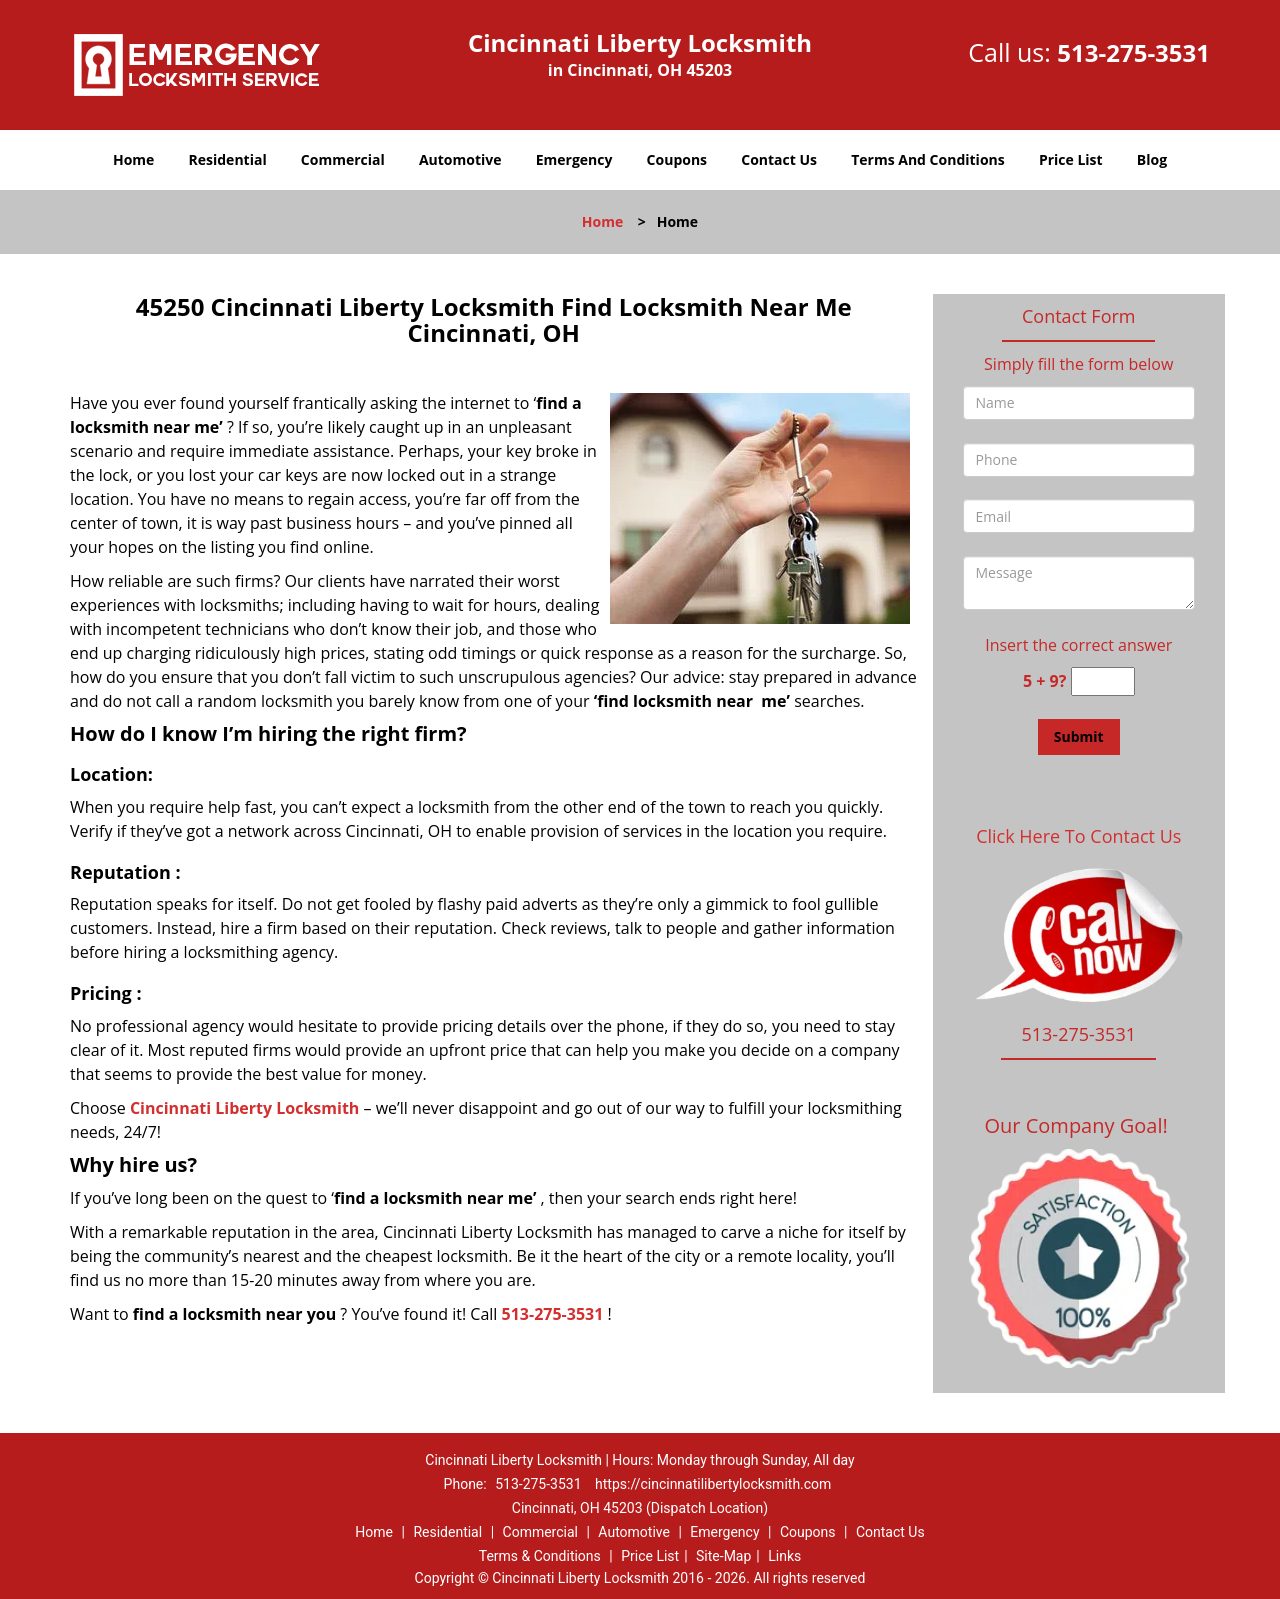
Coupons (677, 159)
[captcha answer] (1103, 681)
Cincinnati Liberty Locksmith (244, 1108)
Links (784, 1556)
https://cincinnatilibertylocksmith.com (713, 1484)
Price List (1071, 159)
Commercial (343, 159)
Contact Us (779, 159)
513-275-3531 (1133, 52)
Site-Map (723, 1556)
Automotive (460, 159)
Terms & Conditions (540, 1556)
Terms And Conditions (928, 159)
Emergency (574, 159)
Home (133, 159)
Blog (1152, 159)
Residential (228, 159)
